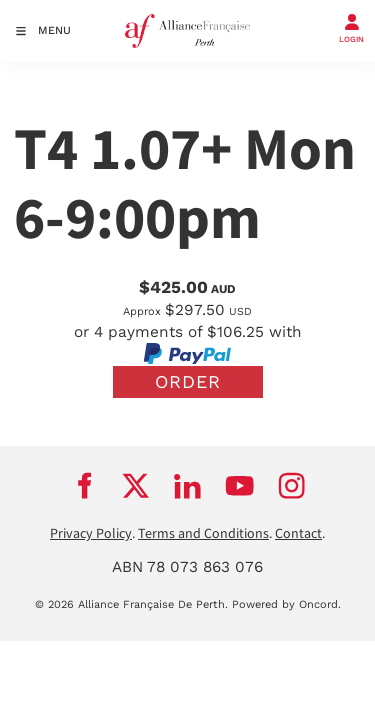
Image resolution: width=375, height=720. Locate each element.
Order (188, 381)
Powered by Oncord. (286, 604)
